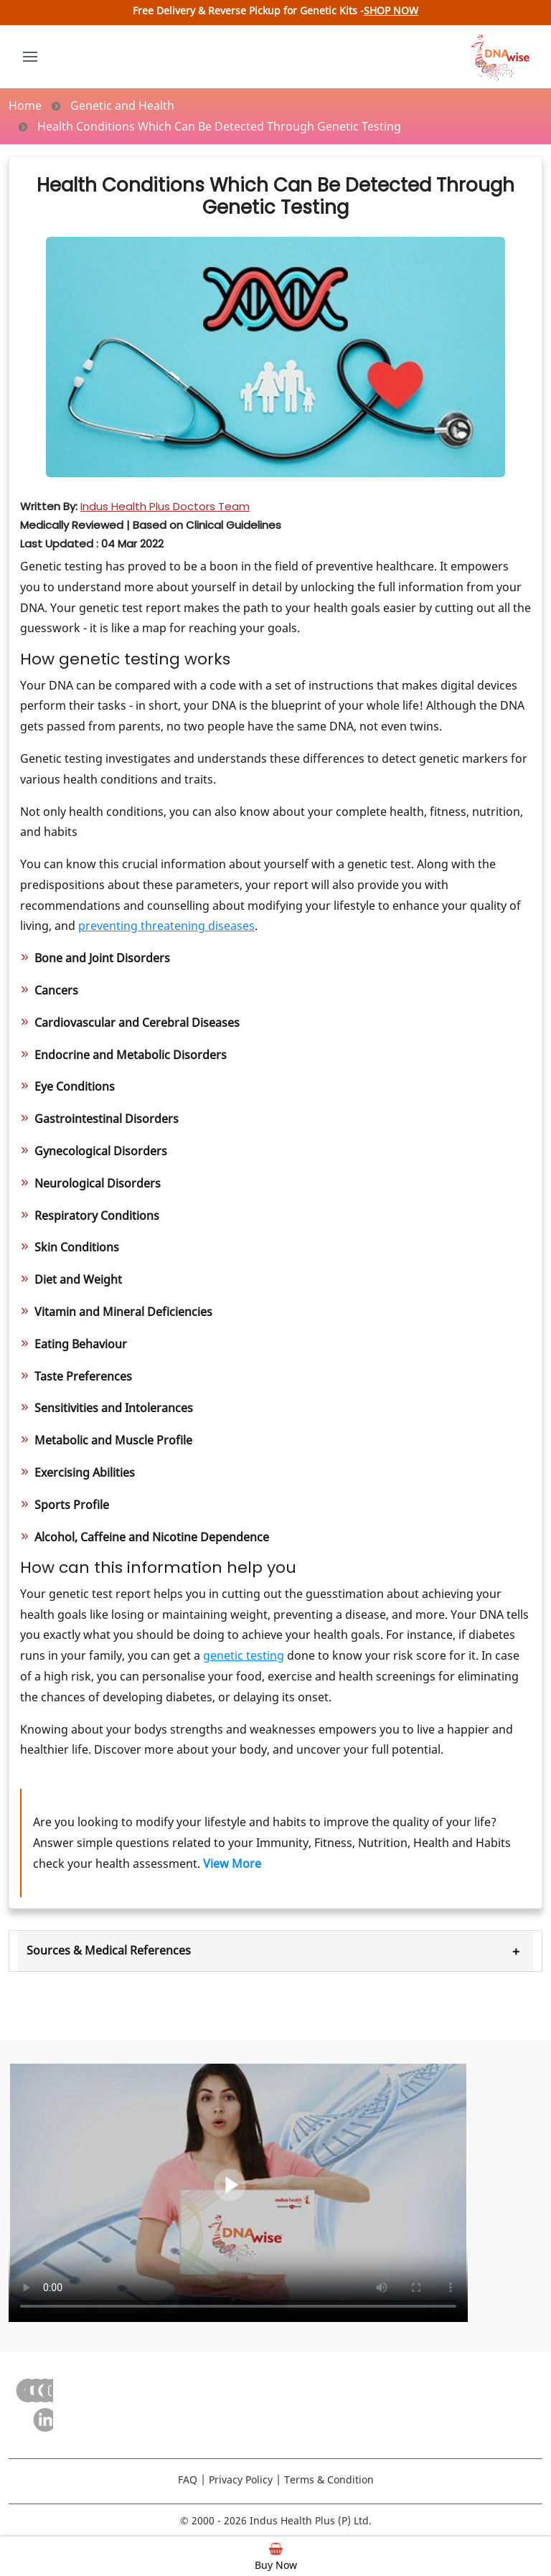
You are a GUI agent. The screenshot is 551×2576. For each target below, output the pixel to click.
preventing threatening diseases (166, 926)
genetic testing (243, 1655)
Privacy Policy (241, 2479)
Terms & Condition (329, 2479)
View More (232, 1863)
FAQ (187, 2479)
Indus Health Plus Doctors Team (165, 506)
